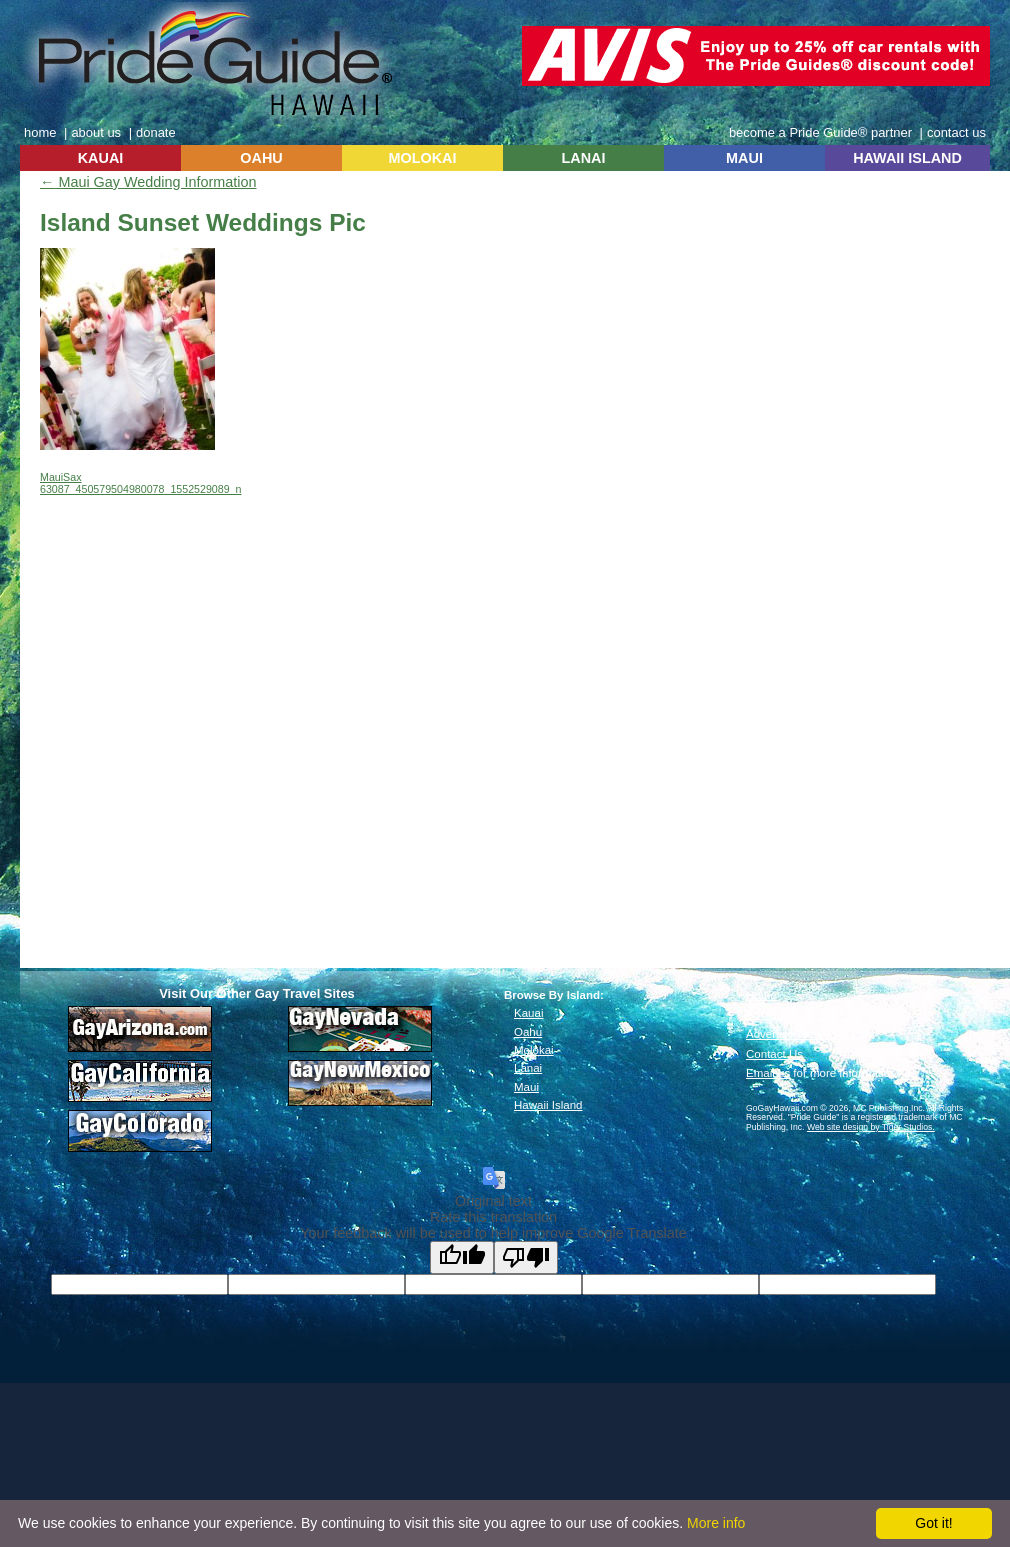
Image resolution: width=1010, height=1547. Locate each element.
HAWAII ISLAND (907, 158)
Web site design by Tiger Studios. (871, 1127)
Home (761, 995)
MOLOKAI (423, 158)
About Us (769, 1014)
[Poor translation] (526, 1257)
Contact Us (774, 1054)
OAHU (261, 158)
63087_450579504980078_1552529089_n (141, 489)
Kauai (528, 1013)
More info (716, 1523)
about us (96, 132)
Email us (768, 1073)
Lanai (528, 1068)
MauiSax (60, 477)
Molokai (534, 1050)
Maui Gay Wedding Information (148, 182)
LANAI (584, 158)
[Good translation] (462, 1257)
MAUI (744, 158)
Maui (526, 1087)
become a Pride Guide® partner (820, 132)
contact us (956, 132)
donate (156, 132)
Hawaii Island (548, 1105)
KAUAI (101, 158)
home (40, 132)
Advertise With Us (792, 1034)
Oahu (528, 1032)
